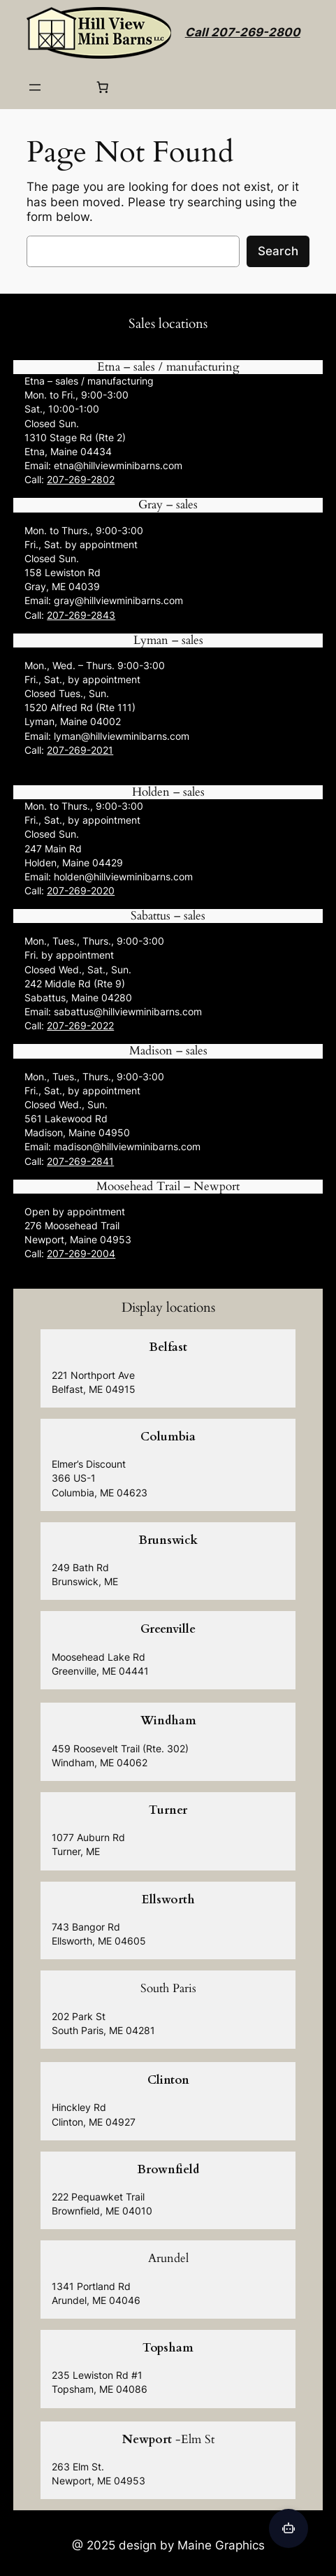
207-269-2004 (81, 1253)
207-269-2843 (81, 615)
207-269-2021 (80, 750)
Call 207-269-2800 (242, 32)
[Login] (69, 87)
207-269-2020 (81, 890)
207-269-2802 (81, 479)
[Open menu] (35, 87)
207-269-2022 (80, 1025)
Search (278, 251)
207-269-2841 (80, 1161)
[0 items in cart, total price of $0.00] (102, 87)
